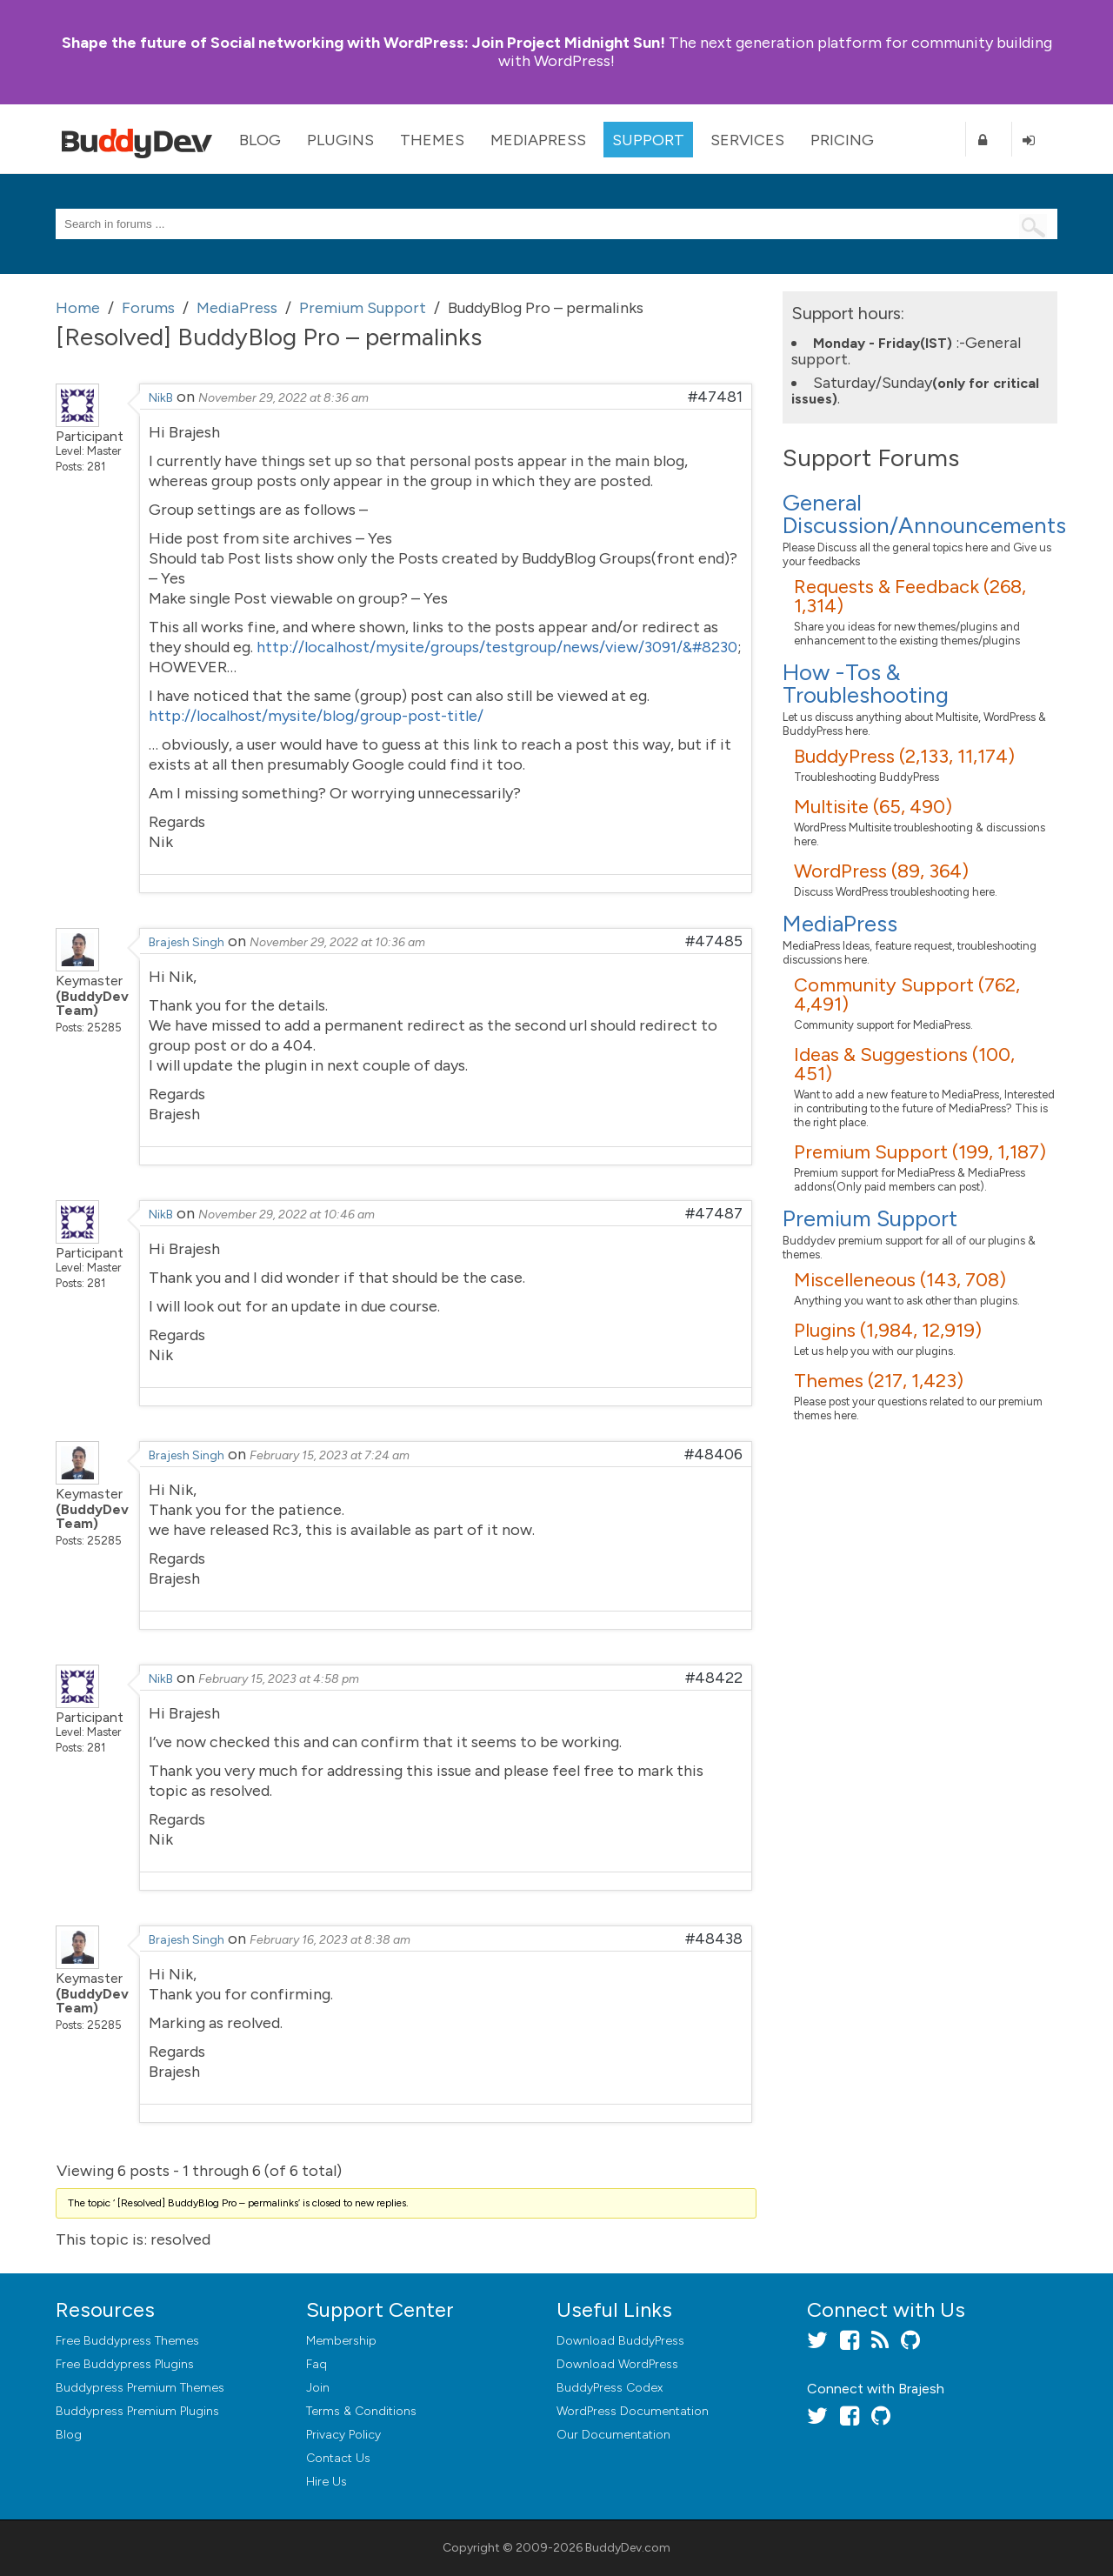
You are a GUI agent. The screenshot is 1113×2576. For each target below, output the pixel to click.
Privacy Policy (343, 2434)
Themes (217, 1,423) (878, 1380)
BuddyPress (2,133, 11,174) (904, 756)
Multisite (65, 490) (873, 806)
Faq (316, 2364)
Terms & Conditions (361, 2411)
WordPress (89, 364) (881, 871)
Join (318, 2387)
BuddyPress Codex (609, 2387)
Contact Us (338, 2458)
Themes (432, 140)
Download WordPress (617, 2364)
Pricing (842, 140)
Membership (341, 2340)
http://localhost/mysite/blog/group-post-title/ (316, 715)
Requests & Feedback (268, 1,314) (910, 596)
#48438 (714, 1938)
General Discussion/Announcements (924, 514)
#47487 (714, 1213)
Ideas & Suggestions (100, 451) (904, 1064)
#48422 (714, 1677)
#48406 (713, 1454)
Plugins (340, 140)
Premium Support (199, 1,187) (920, 1152)
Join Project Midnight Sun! (363, 42)
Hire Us (326, 2481)
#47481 (715, 396)
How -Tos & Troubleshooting (866, 683)
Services (747, 140)
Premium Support (870, 1218)
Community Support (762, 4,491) (907, 994)
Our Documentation (613, 2434)
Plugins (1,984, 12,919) (888, 1330)
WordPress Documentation (632, 2411)
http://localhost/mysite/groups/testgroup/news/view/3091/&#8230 (497, 647)
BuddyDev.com (627, 2547)
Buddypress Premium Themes (140, 2387)
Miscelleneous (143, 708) (900, 1279)
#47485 (714, 941)
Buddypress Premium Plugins (137, 2411)
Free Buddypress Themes (127, 2340)
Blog (260, 140)
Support (648, 140)
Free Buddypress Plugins (125, 2364)
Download (620, 2340)
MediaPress (538, 140)
